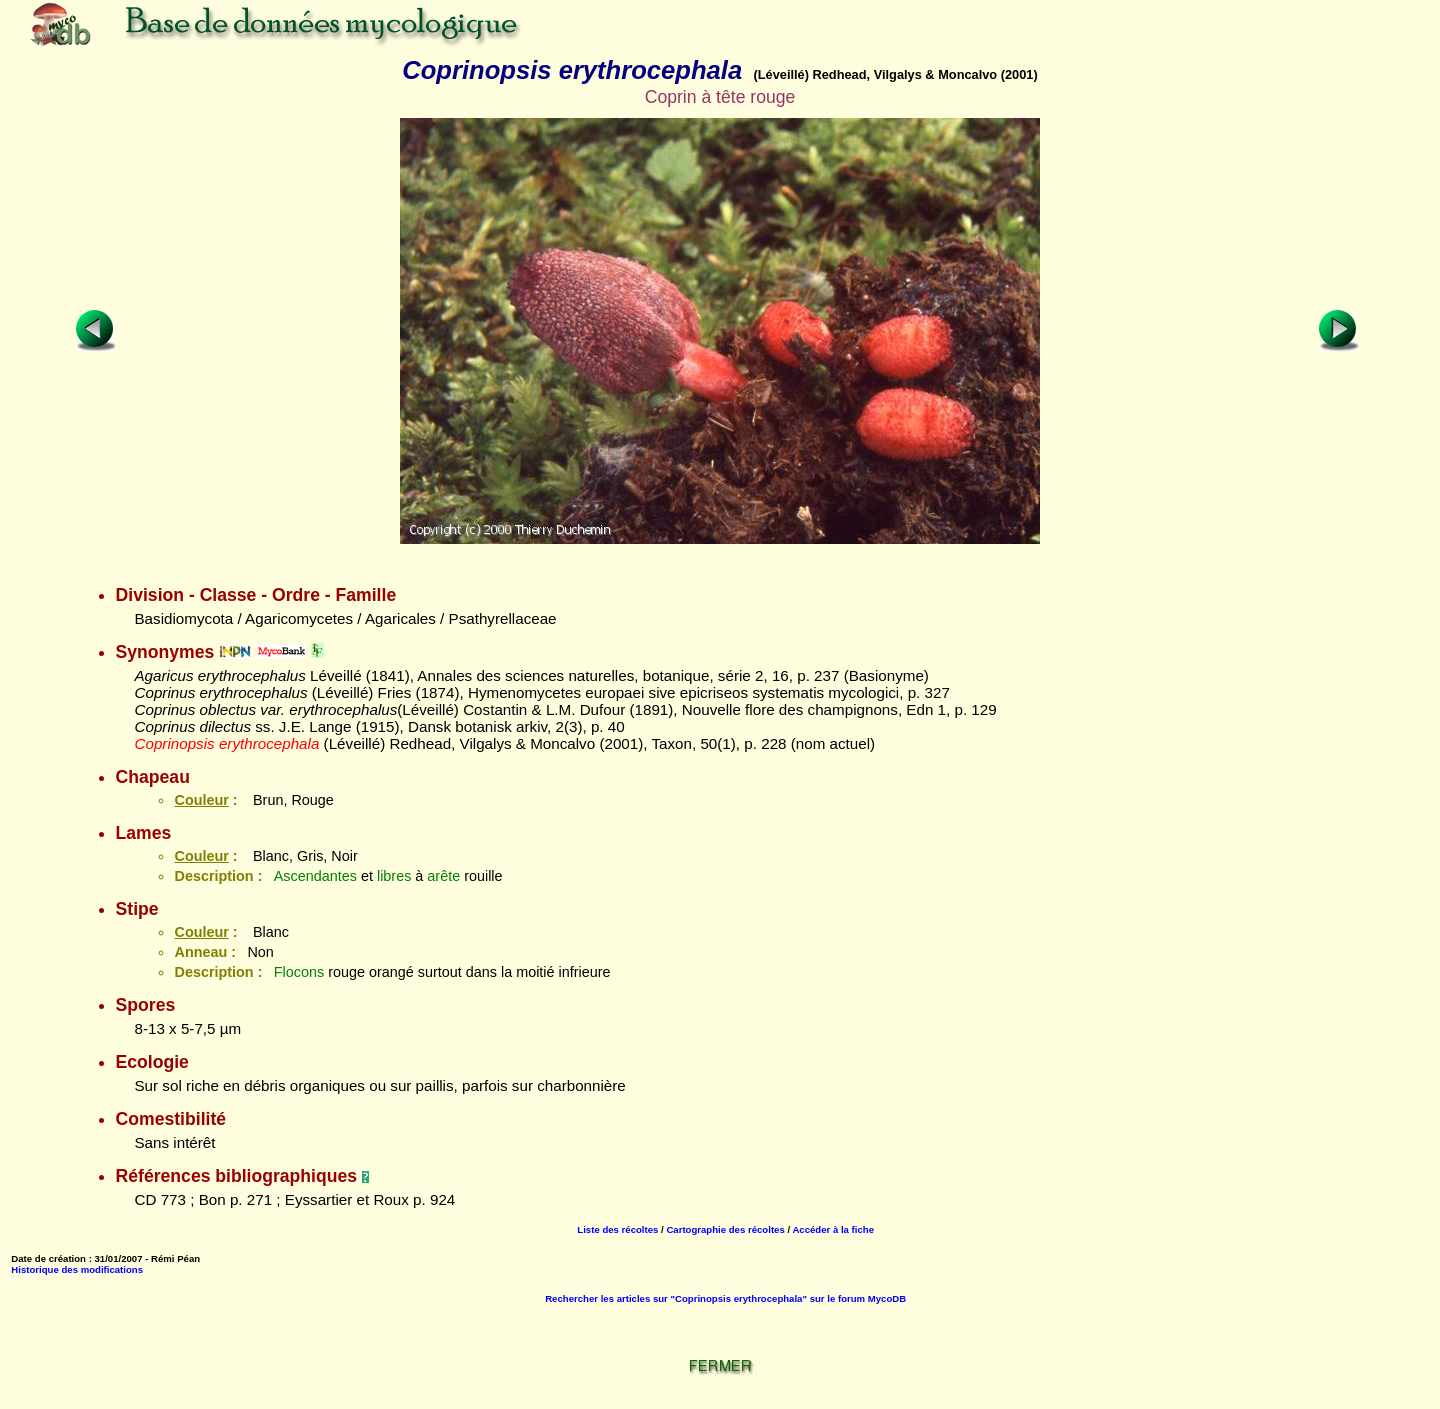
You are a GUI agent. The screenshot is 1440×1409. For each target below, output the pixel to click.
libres (394, 876)
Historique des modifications (77, 1269)
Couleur (201, 800)
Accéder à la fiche (833, 1229)
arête (443, 876)
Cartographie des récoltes (725, 1229)
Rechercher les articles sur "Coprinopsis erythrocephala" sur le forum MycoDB (725, 1298)
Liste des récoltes (617, 1229)
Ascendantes (315, 876)
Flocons (299, 972)
